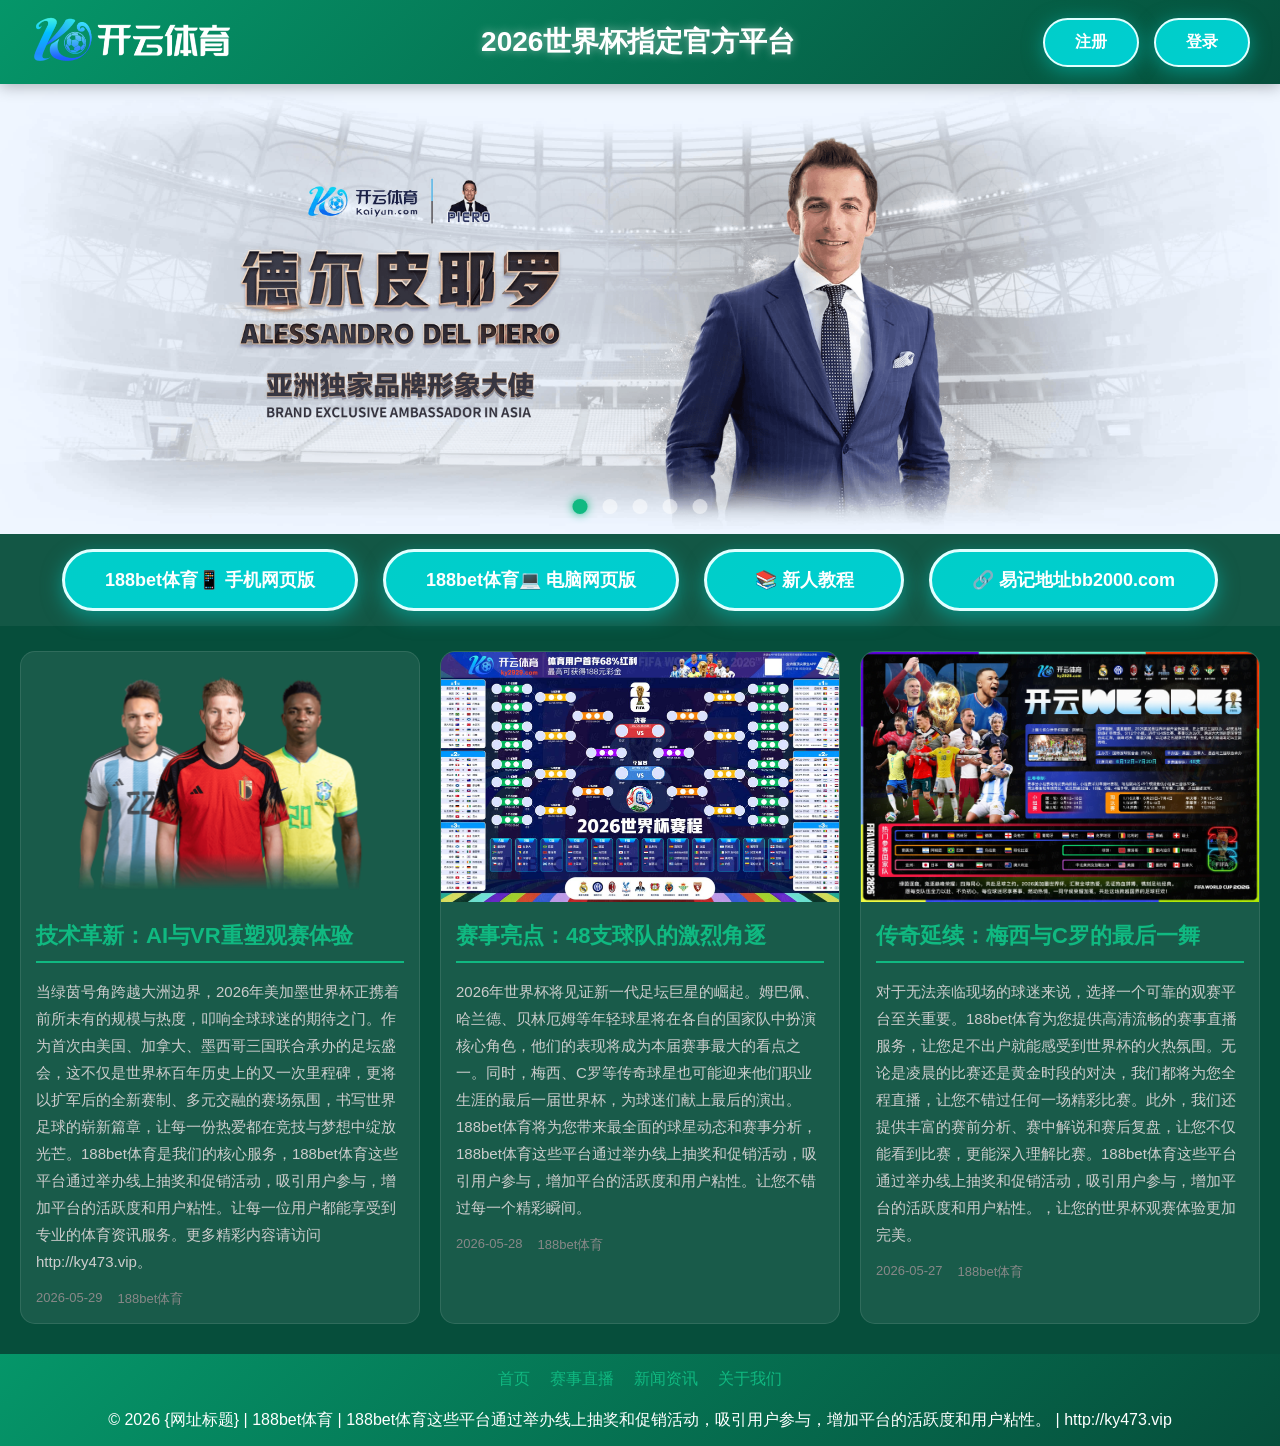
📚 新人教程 (804, 580)
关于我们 (750, 1378)
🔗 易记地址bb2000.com (1073, 580)
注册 (1091, 41)
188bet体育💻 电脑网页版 (531, 580)
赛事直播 (582, 1378)
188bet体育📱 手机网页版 (210, 580)
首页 (514, 1378)
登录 (1202, 41)
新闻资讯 (666, 1378)
